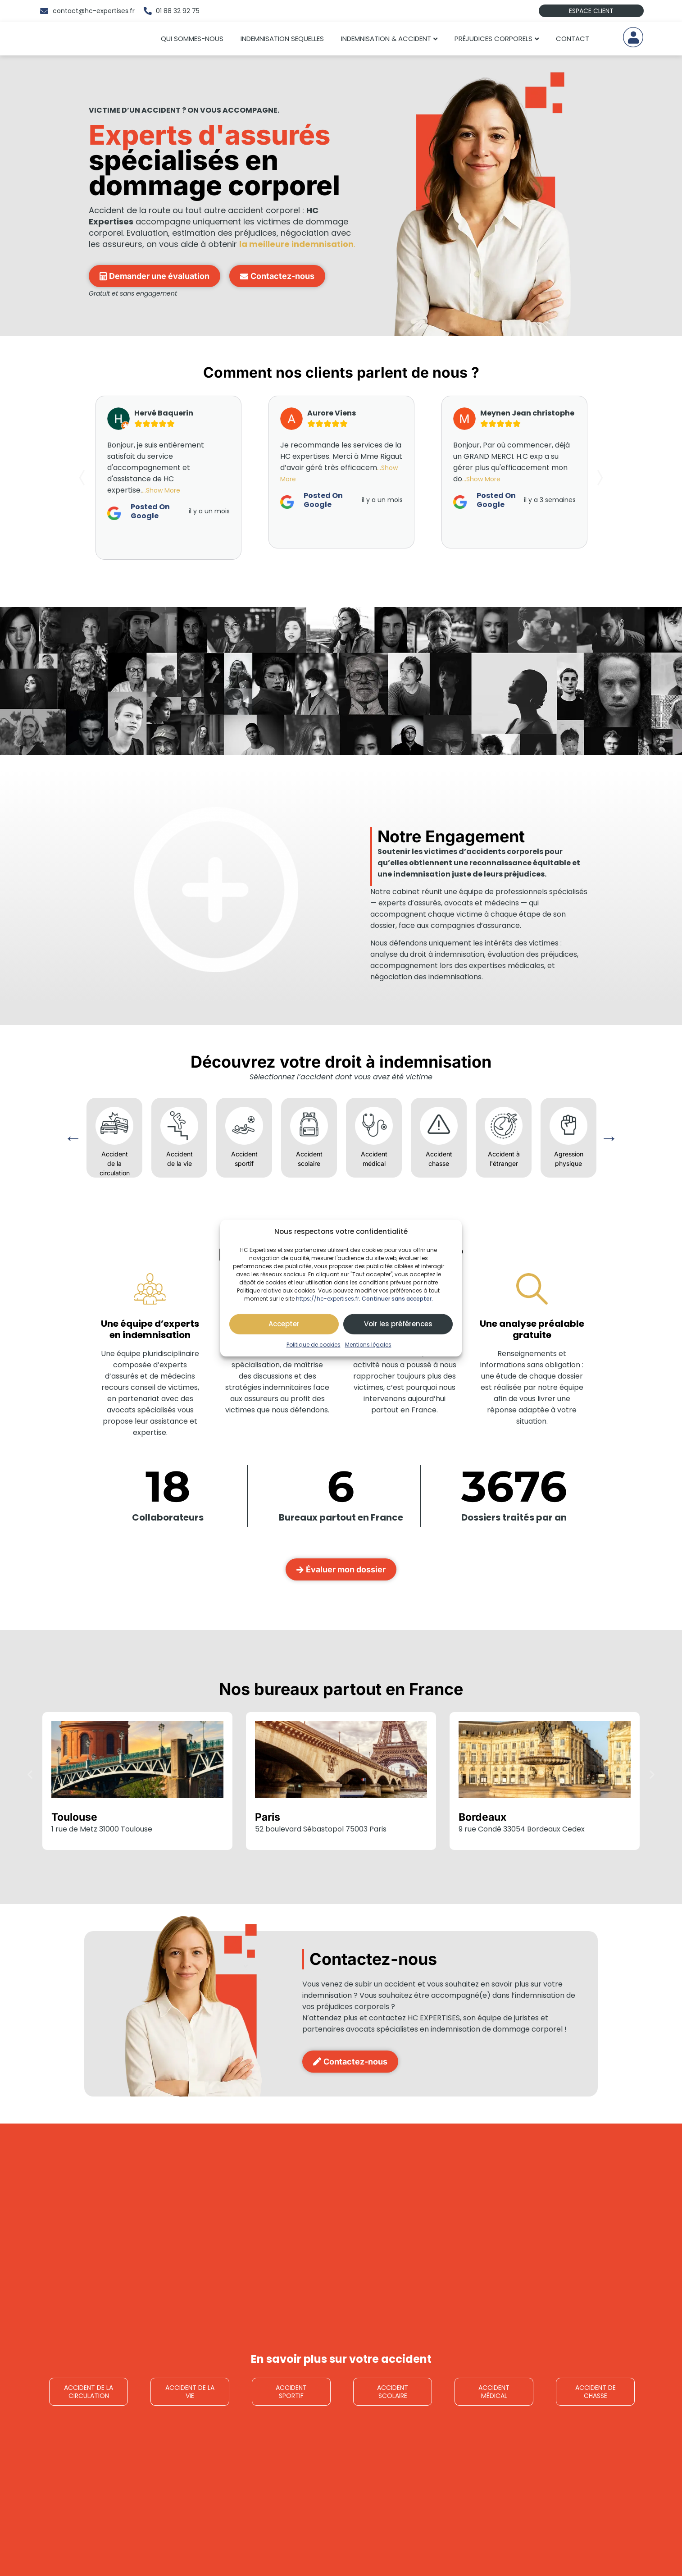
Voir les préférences (398, 1324)
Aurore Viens (331, 413)
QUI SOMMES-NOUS (192, 38)
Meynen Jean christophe (527, 413)
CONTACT (572, 38)
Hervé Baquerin (163, 413)
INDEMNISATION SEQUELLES (282, 38)
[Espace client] (633, 37)
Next (609, 1138)
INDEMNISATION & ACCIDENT (386, 38)
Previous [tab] (84, 478)
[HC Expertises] (85, 38)
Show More (163, 490)
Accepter (284, 1324)
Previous (73, 1138)
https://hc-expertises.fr (327, 1298)
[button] (30, 1774)
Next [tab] (598, 478)
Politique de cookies (313, 1344)
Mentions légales (368, 1344)
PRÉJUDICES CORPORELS (493, 38)
